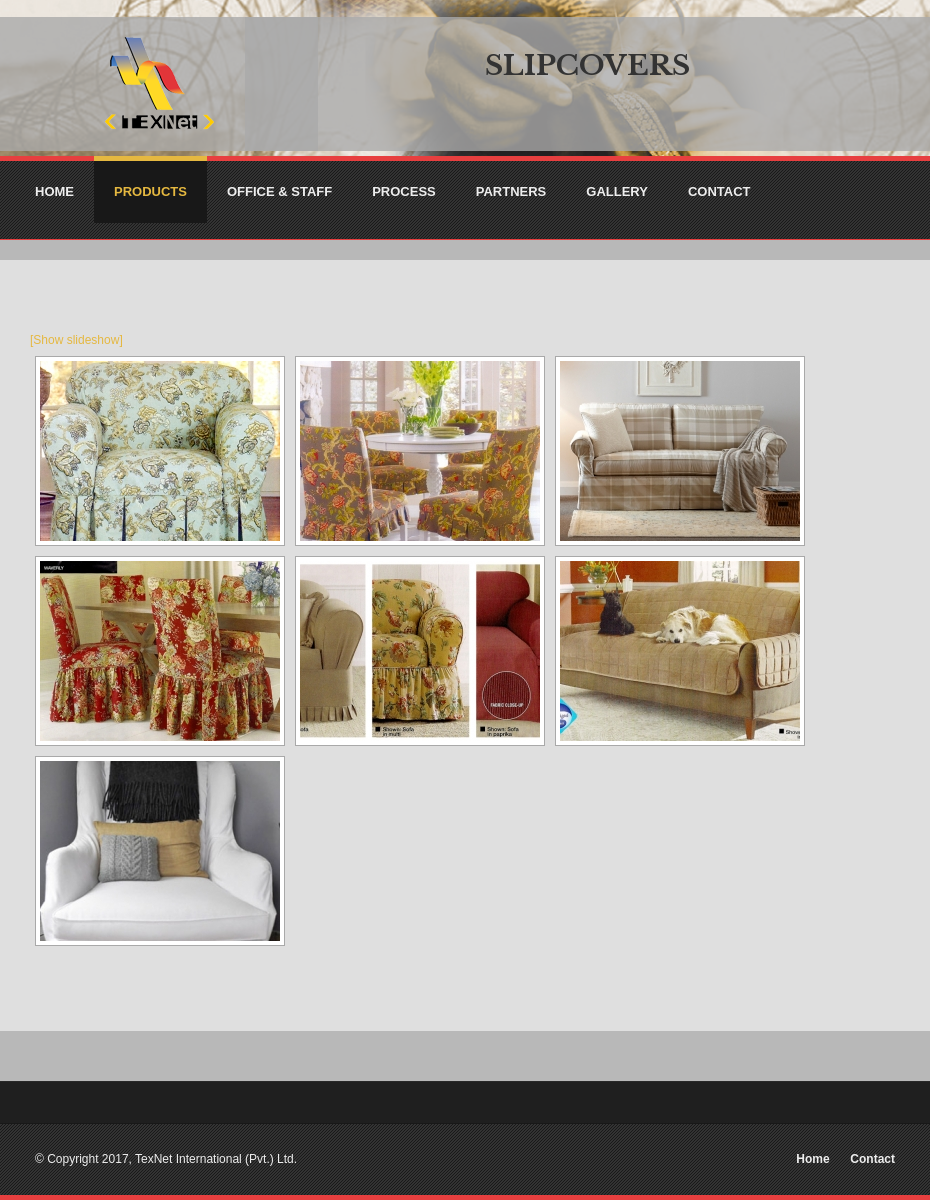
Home (812, 1159)
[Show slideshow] (76, 340)
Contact (872, 1159)
